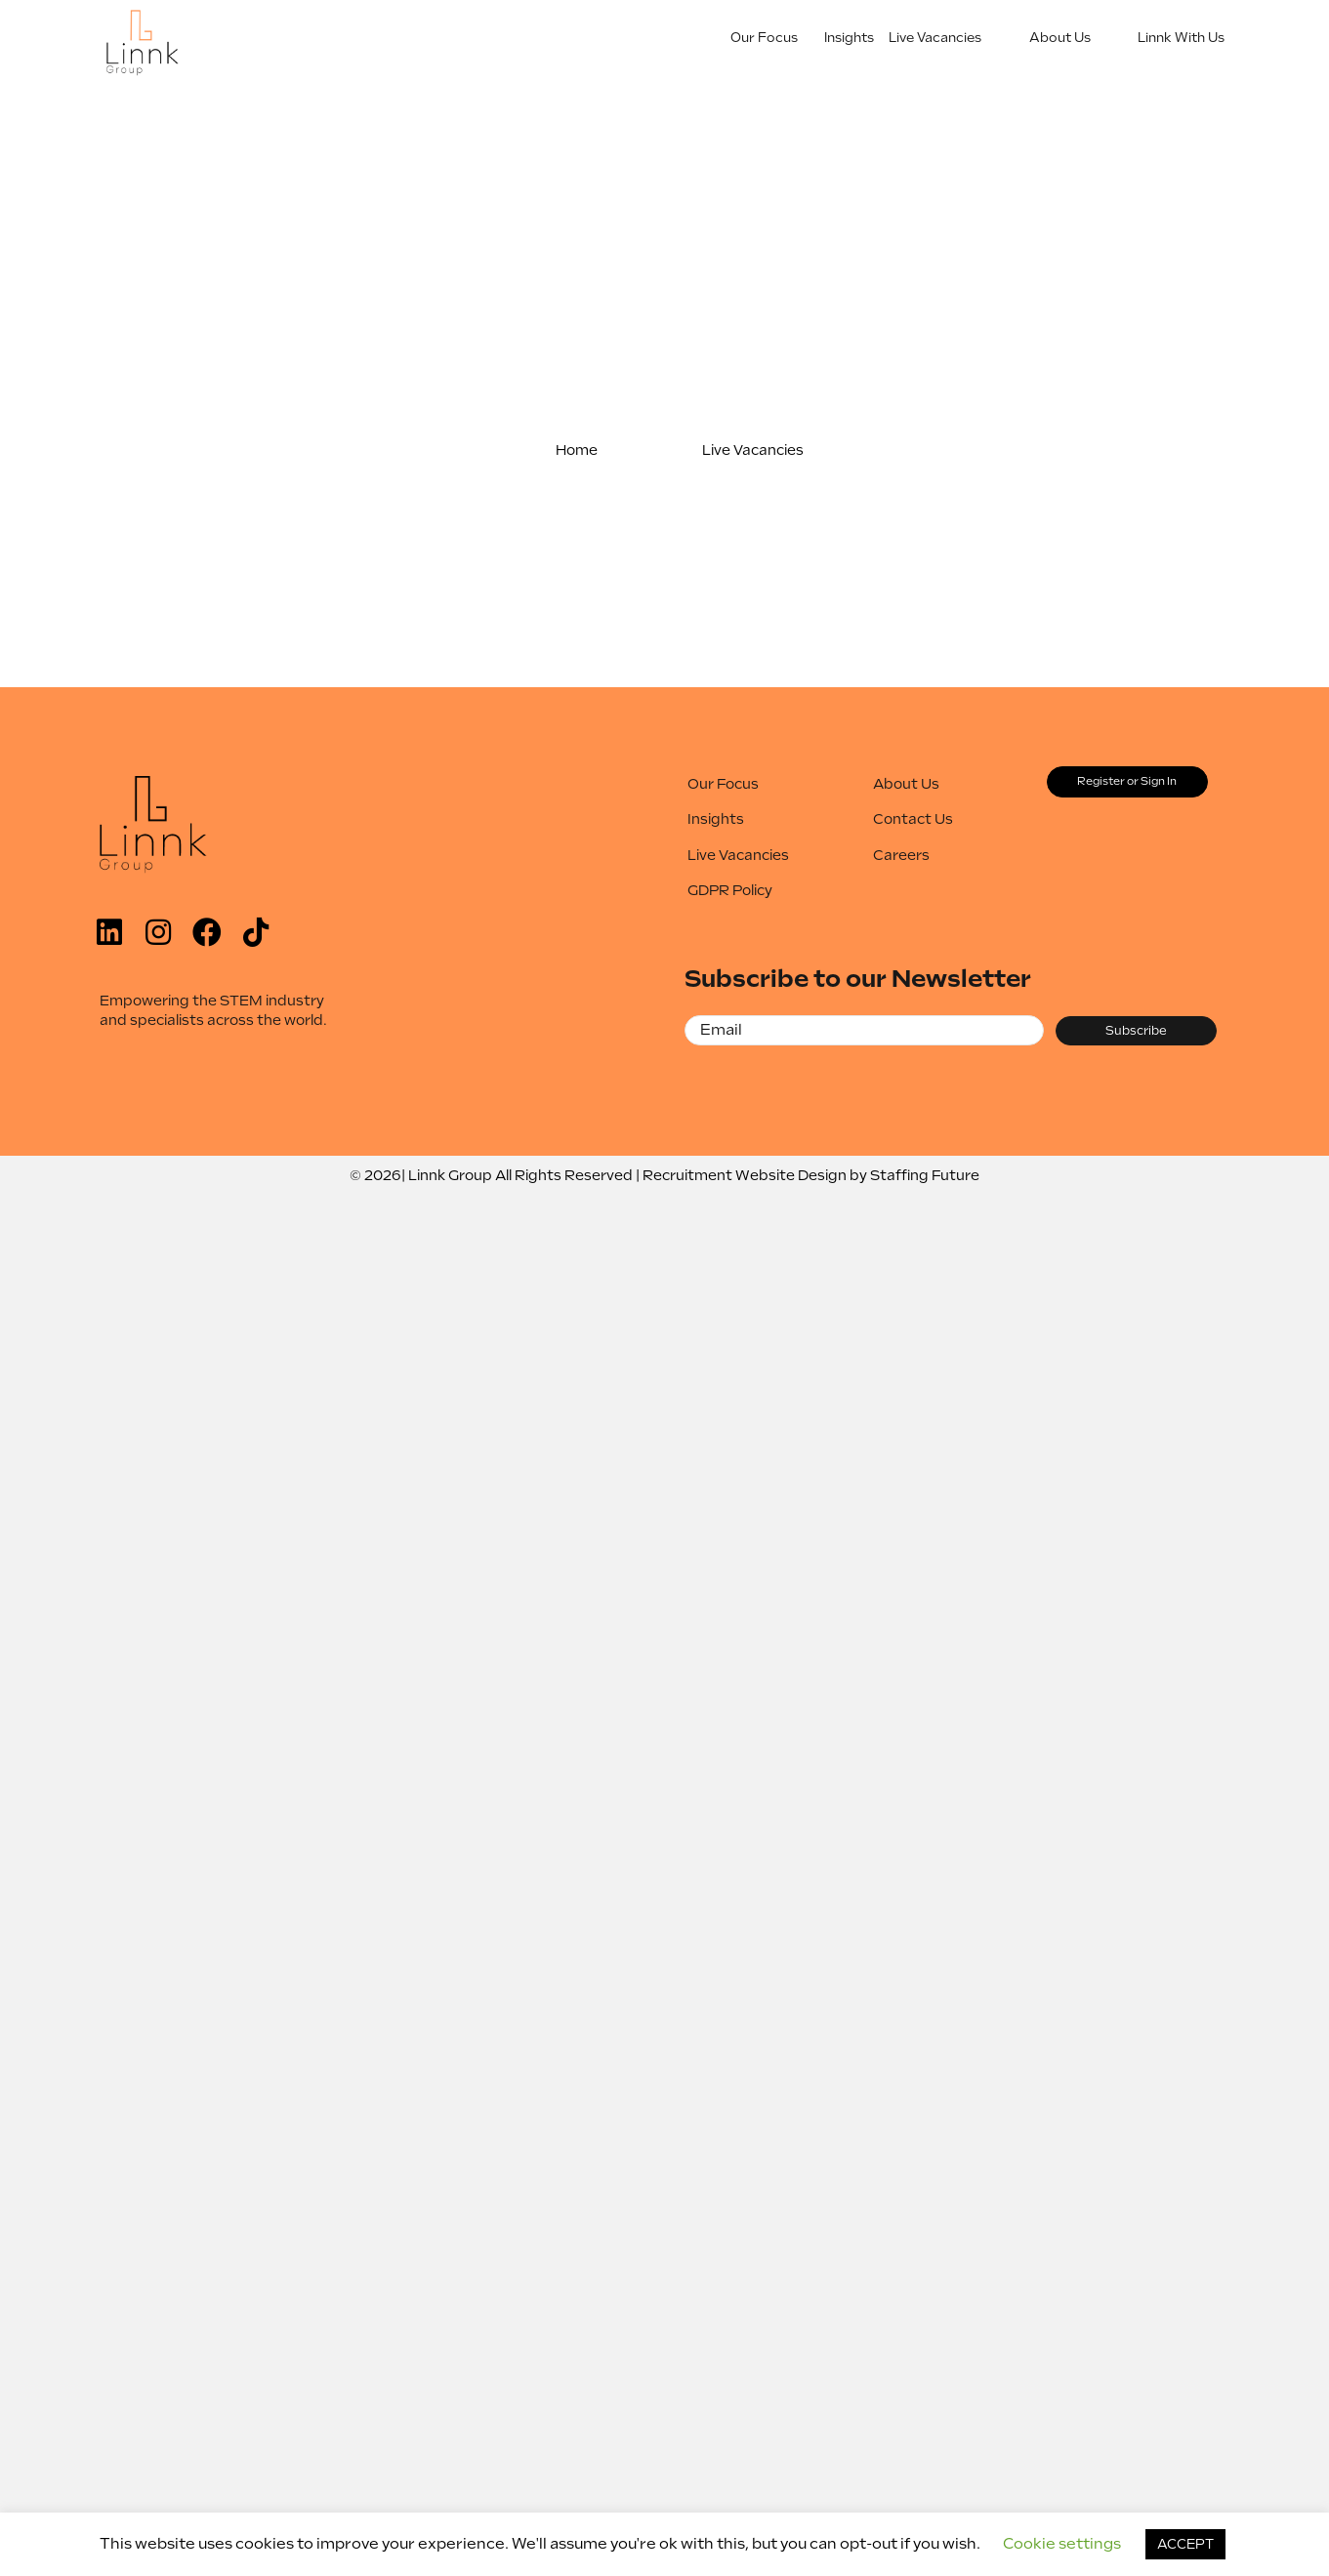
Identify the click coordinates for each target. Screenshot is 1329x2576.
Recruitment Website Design (745, 1175)
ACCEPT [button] (1185, 2544)
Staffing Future (924, 1175)
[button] (577, 450)
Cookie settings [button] (1062, 2544)
